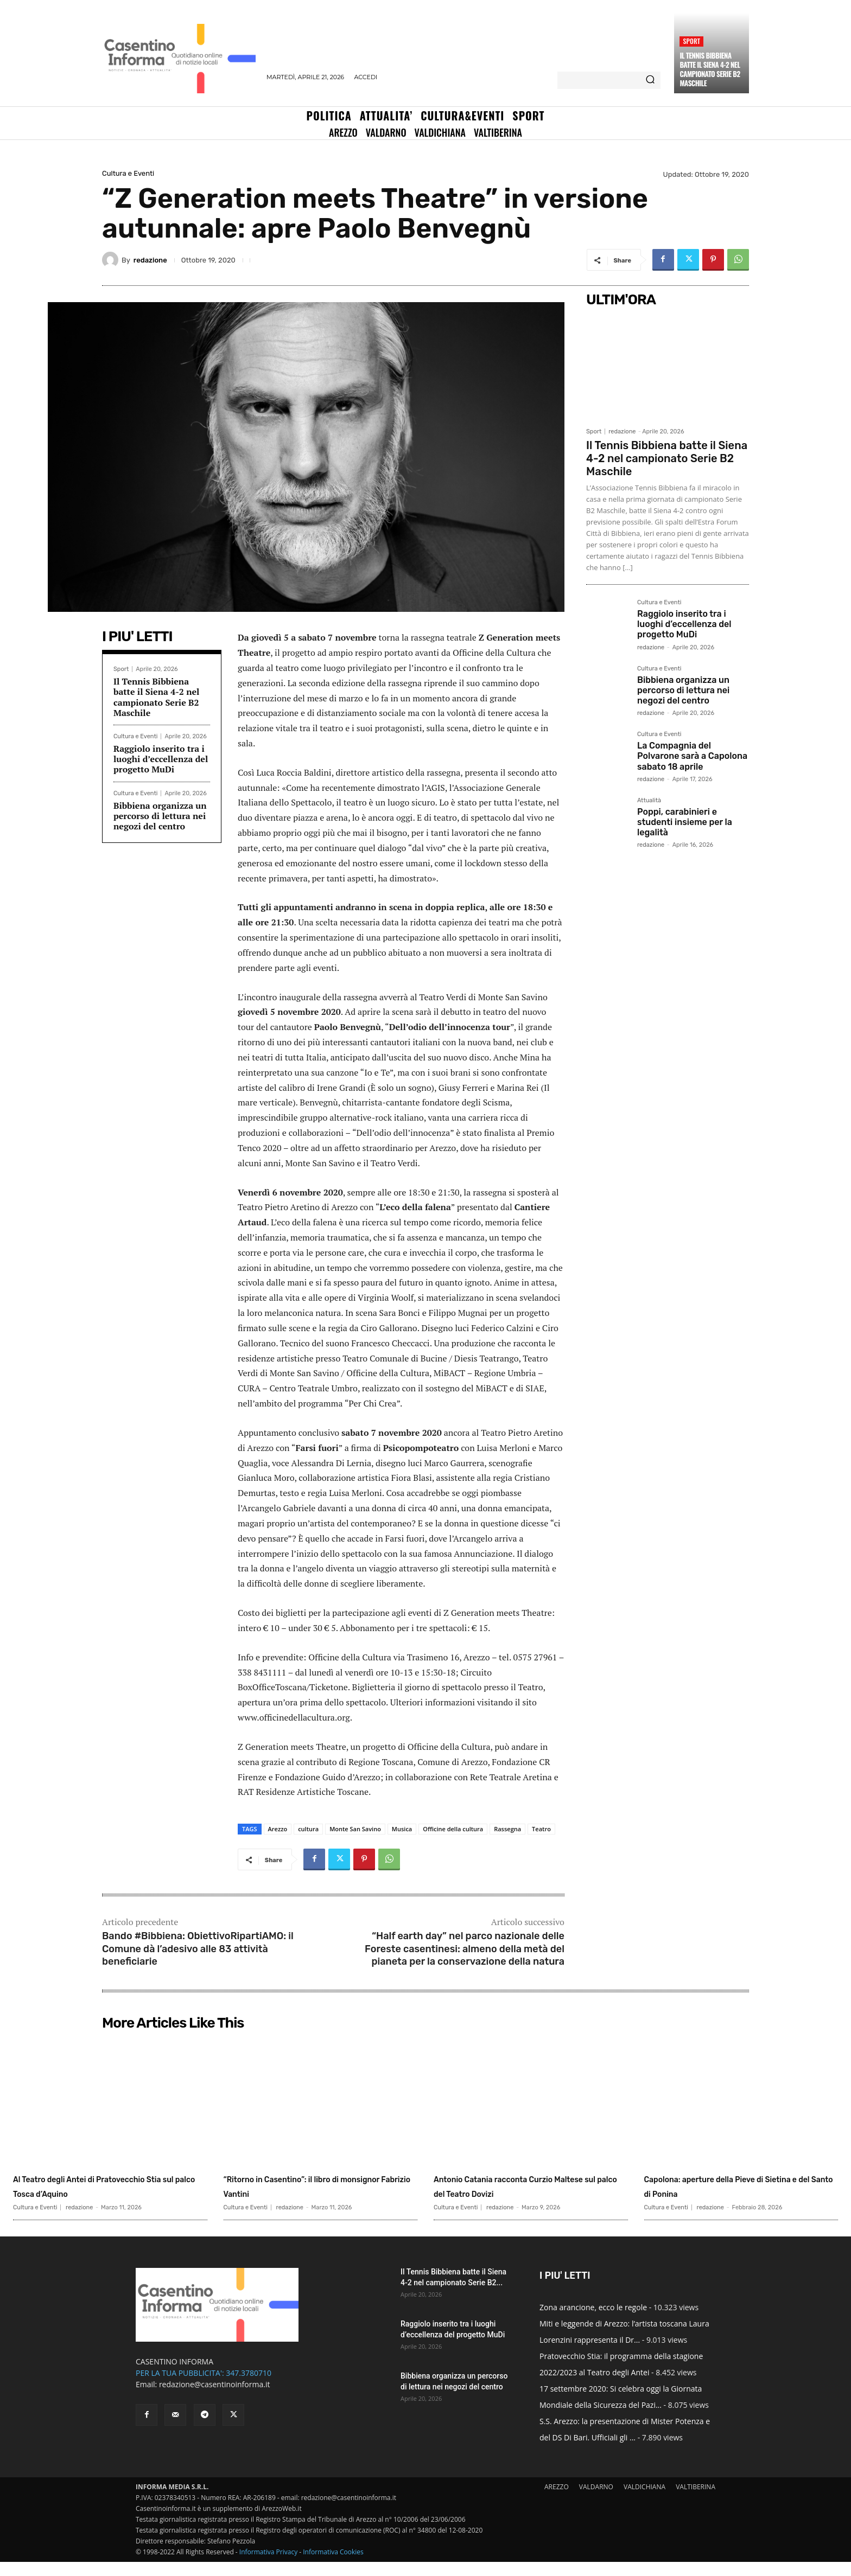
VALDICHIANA (644, 2500)
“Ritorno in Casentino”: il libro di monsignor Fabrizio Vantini (314, 2185)
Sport (691, 41)
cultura (308, 1829)
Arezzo (278, 1829)
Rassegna (507, 1829)
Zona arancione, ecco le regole (593, 2321)
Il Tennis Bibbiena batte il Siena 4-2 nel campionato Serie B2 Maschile (709, 69)
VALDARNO (596, 2500)
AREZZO (556, 2500)
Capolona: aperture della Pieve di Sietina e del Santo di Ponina (737, 2185)
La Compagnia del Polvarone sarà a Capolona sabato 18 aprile (692, 755)
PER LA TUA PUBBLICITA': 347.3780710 (203, 2387)
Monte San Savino (355, 1829)
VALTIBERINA (695, 2500)
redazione (150, 260)
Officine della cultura (453, 1829)
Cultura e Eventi (128, 173)
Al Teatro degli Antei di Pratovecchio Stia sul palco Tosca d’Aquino (108, 2192)
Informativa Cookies (333, 2566)
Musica (402, 1829)
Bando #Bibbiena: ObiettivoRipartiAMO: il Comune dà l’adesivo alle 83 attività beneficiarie (198, 1948)
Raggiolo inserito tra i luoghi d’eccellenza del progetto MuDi (160, 759)
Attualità (649, 800)
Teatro (541, 1829)
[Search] (650, 80)
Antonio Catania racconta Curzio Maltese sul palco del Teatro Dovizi (527, 2192)
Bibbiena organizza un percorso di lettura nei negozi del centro (160, 816)
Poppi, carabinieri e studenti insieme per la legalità (684, 822)
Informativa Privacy (268, 2566)
